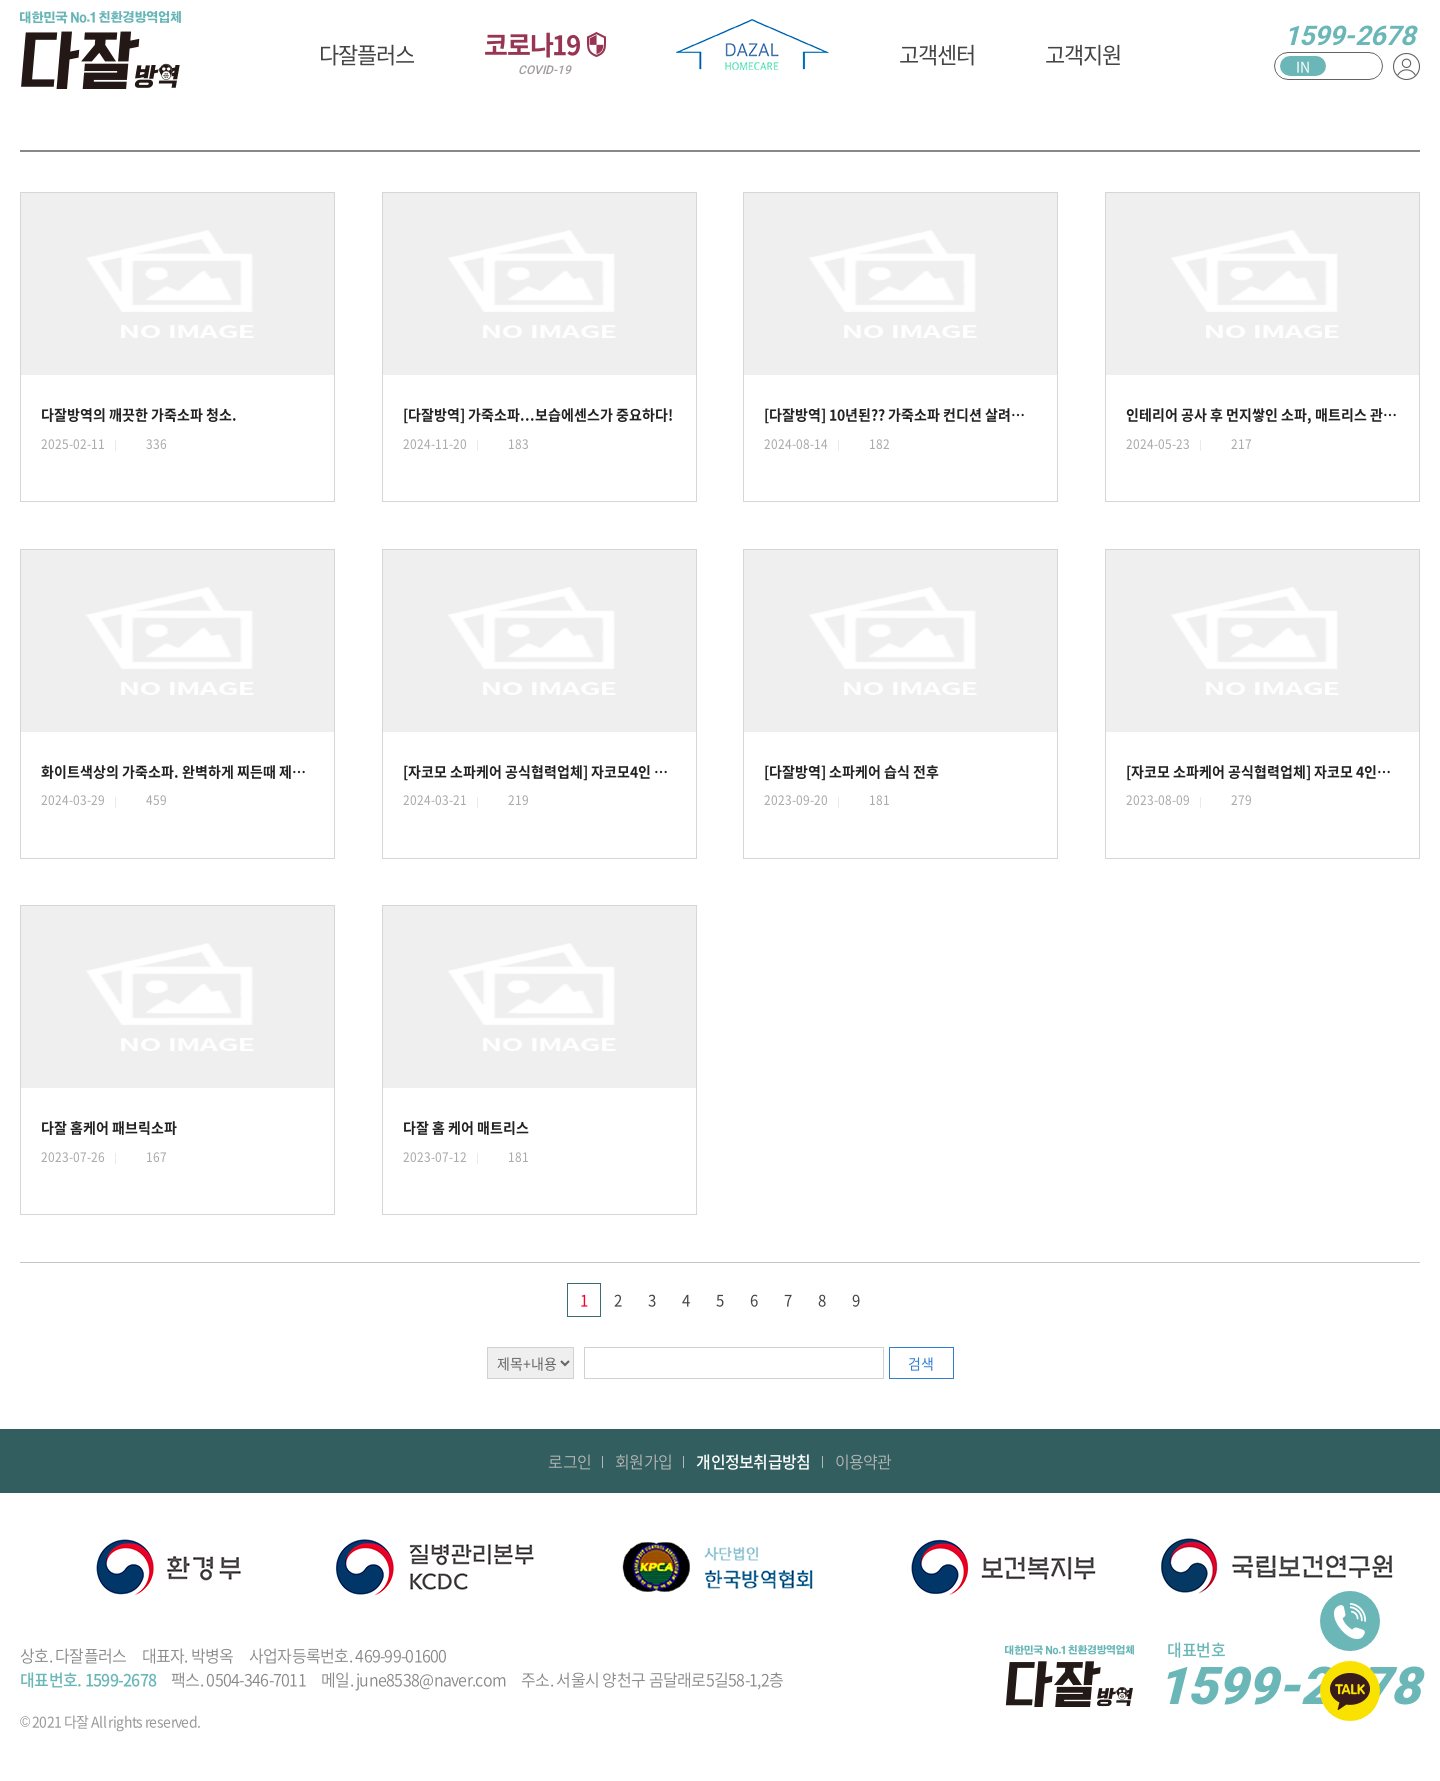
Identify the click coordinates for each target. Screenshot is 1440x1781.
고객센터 (937, 53)
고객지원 (1083, 53)
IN (1303, 66)
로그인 (569, 1461)
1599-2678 (1349, 36)
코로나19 (545, 51)
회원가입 (643, 1461)
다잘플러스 (366, 53)
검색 (921, 1363)
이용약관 (863, 1461)
